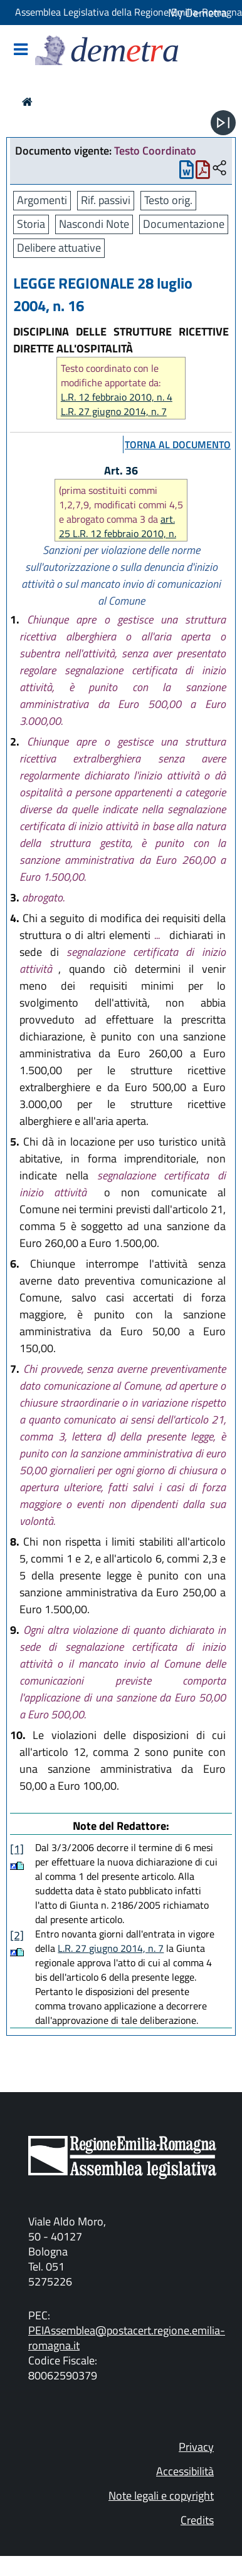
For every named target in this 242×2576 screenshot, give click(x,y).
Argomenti (42, 200)
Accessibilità (185, 2471)
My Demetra (197, 12)
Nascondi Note (94, 223)
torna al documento (178, 444)
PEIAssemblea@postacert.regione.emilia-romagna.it (126, 2338)
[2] (17, 1935)
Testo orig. (168, 200)
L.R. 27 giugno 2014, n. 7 (114, 411)
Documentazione (183, 223)
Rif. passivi (105, 200)
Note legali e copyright (161, 2495)
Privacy (196, 2446)
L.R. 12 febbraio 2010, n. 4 (116, 397)
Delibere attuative (59, 247)
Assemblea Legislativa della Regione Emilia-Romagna (128, 11)
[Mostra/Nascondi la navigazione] (21, 50)
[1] (17, 1848)
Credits (197, 2520)
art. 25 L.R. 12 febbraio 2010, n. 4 (117, 533)
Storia (31, 223)
